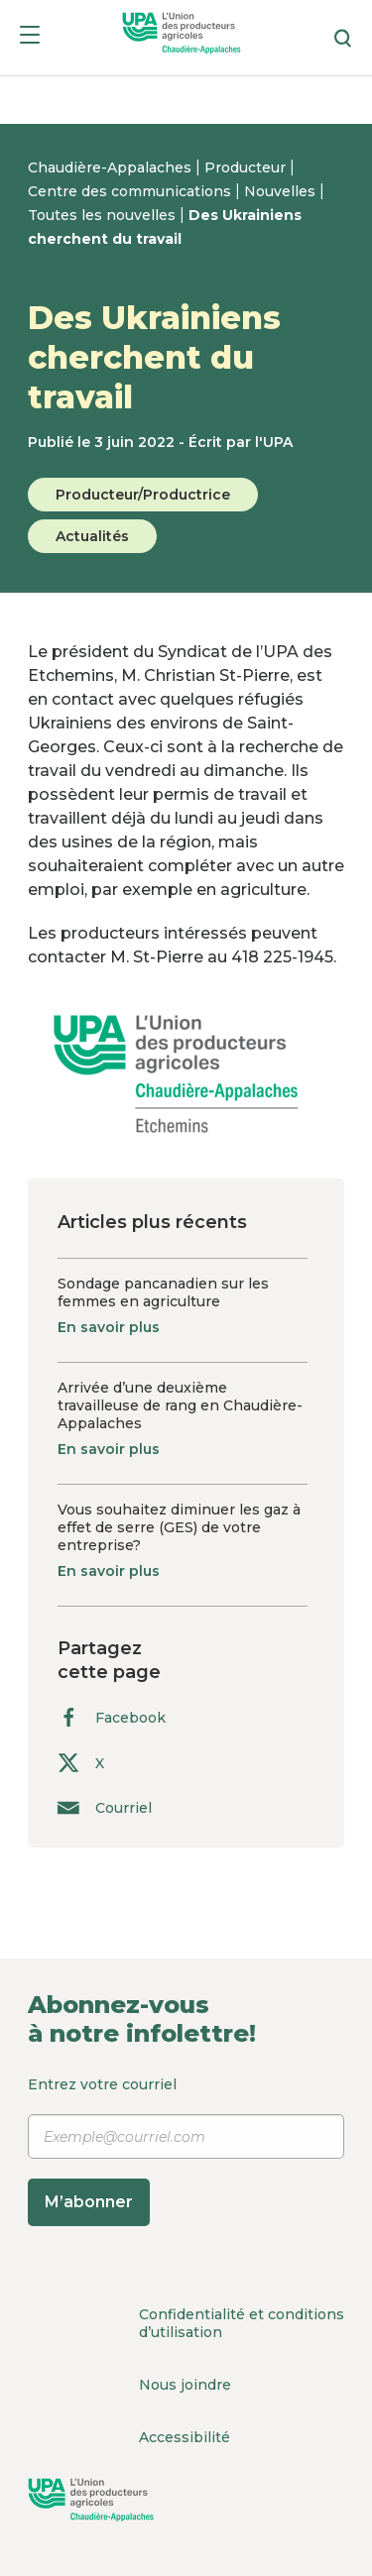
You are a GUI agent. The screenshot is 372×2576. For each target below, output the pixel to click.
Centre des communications (131, 191)
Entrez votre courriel (186, 2150)
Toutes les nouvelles (104, 215)
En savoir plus (109, 1327)
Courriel (105, 1807)
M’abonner (89, 2201)
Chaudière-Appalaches (111, 167)
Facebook (112, 1717)
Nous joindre (185, 2385)
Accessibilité (184, 2437)
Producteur (247, 167)
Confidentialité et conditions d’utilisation (241, 2323)
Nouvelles (281, 191)
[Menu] (30, 38)
